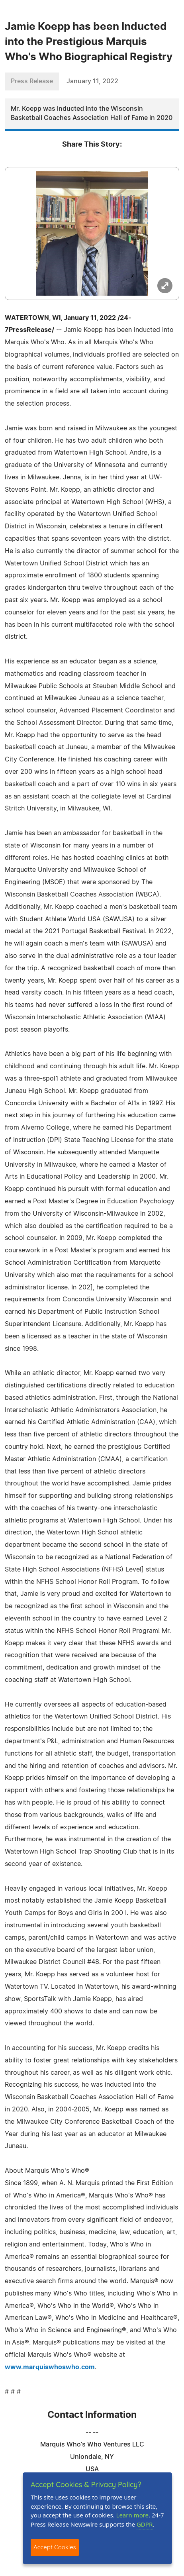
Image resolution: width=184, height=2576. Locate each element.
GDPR (145, 2524)
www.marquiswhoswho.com (50, 2367)
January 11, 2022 (92, 81)
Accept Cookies (54, 2547)
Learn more (132, 2515)
